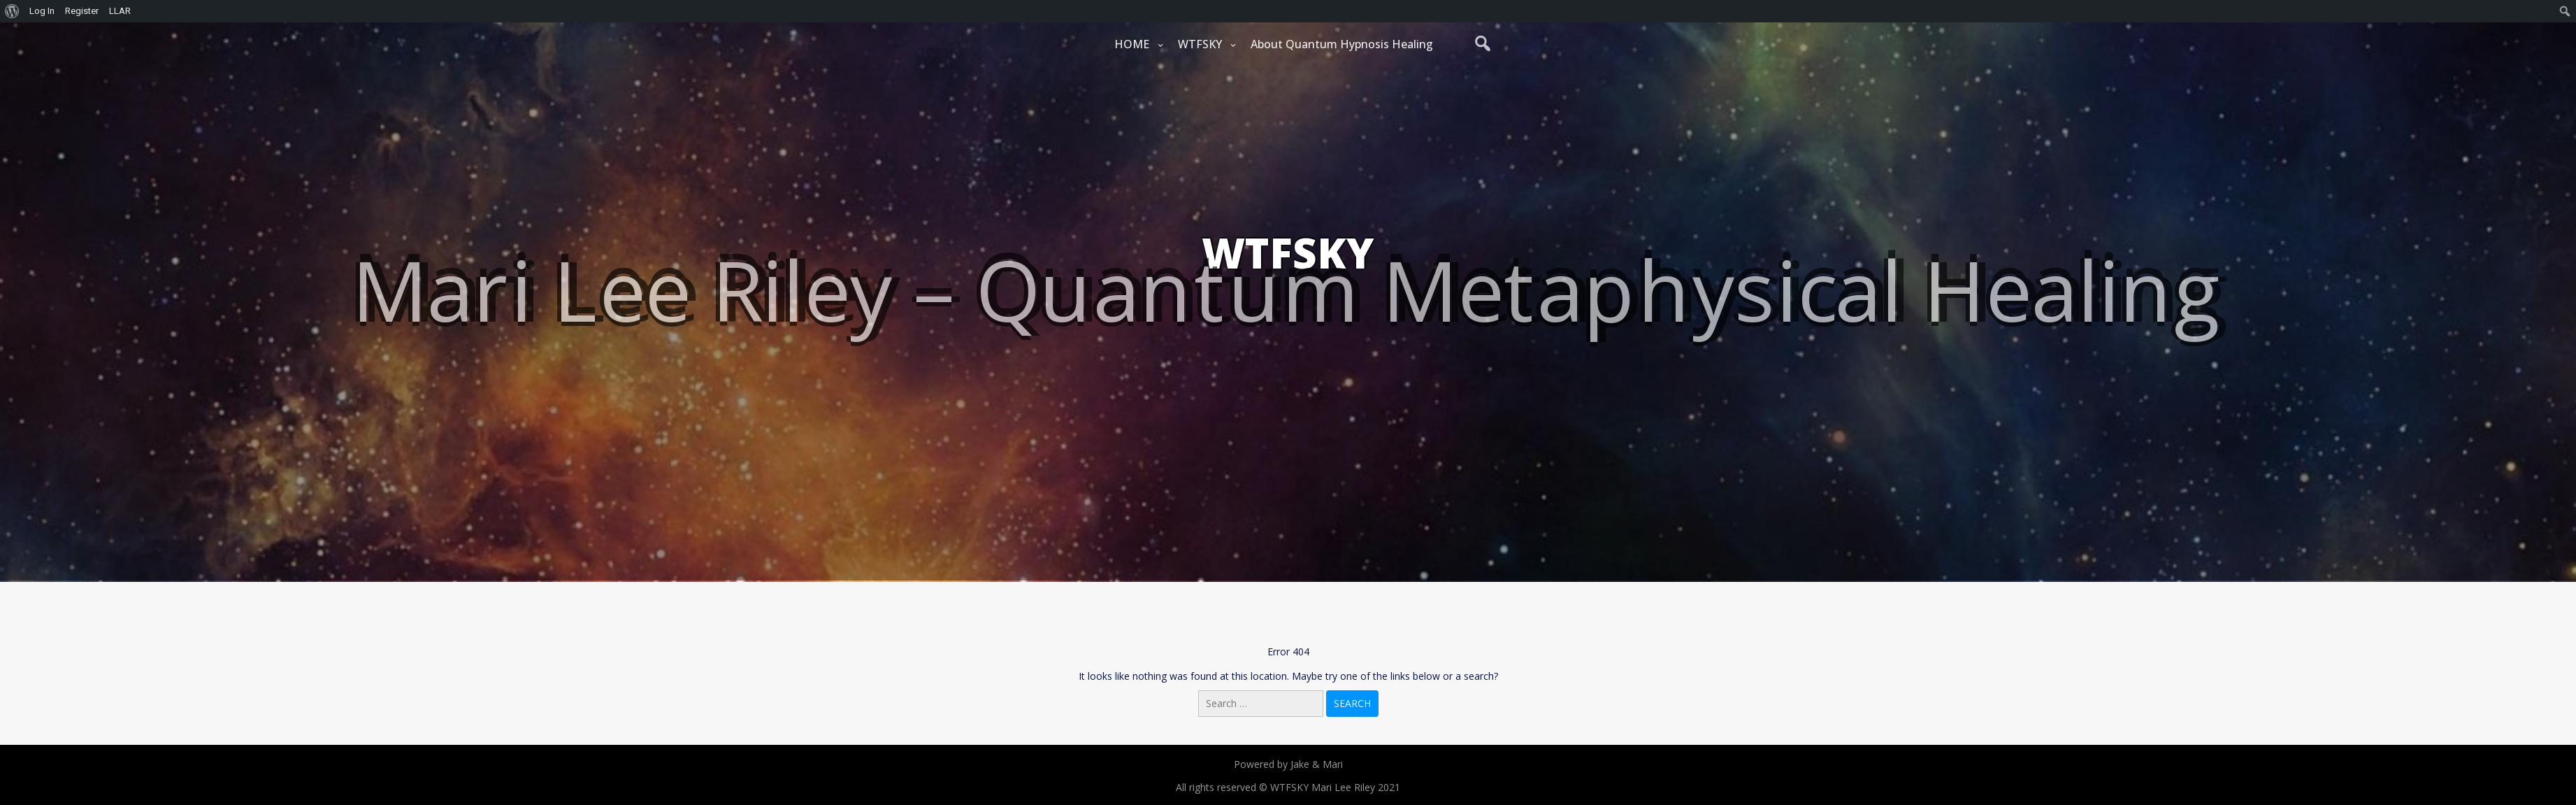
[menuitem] (12, 11)
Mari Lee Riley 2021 (1355, 787)
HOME (1131, 44)
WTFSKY (1200, 44)
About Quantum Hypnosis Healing (1342, 44)
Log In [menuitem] (42, 11)
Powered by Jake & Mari (1288, 764)
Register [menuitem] (82, 11)
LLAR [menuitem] (120, 11)
